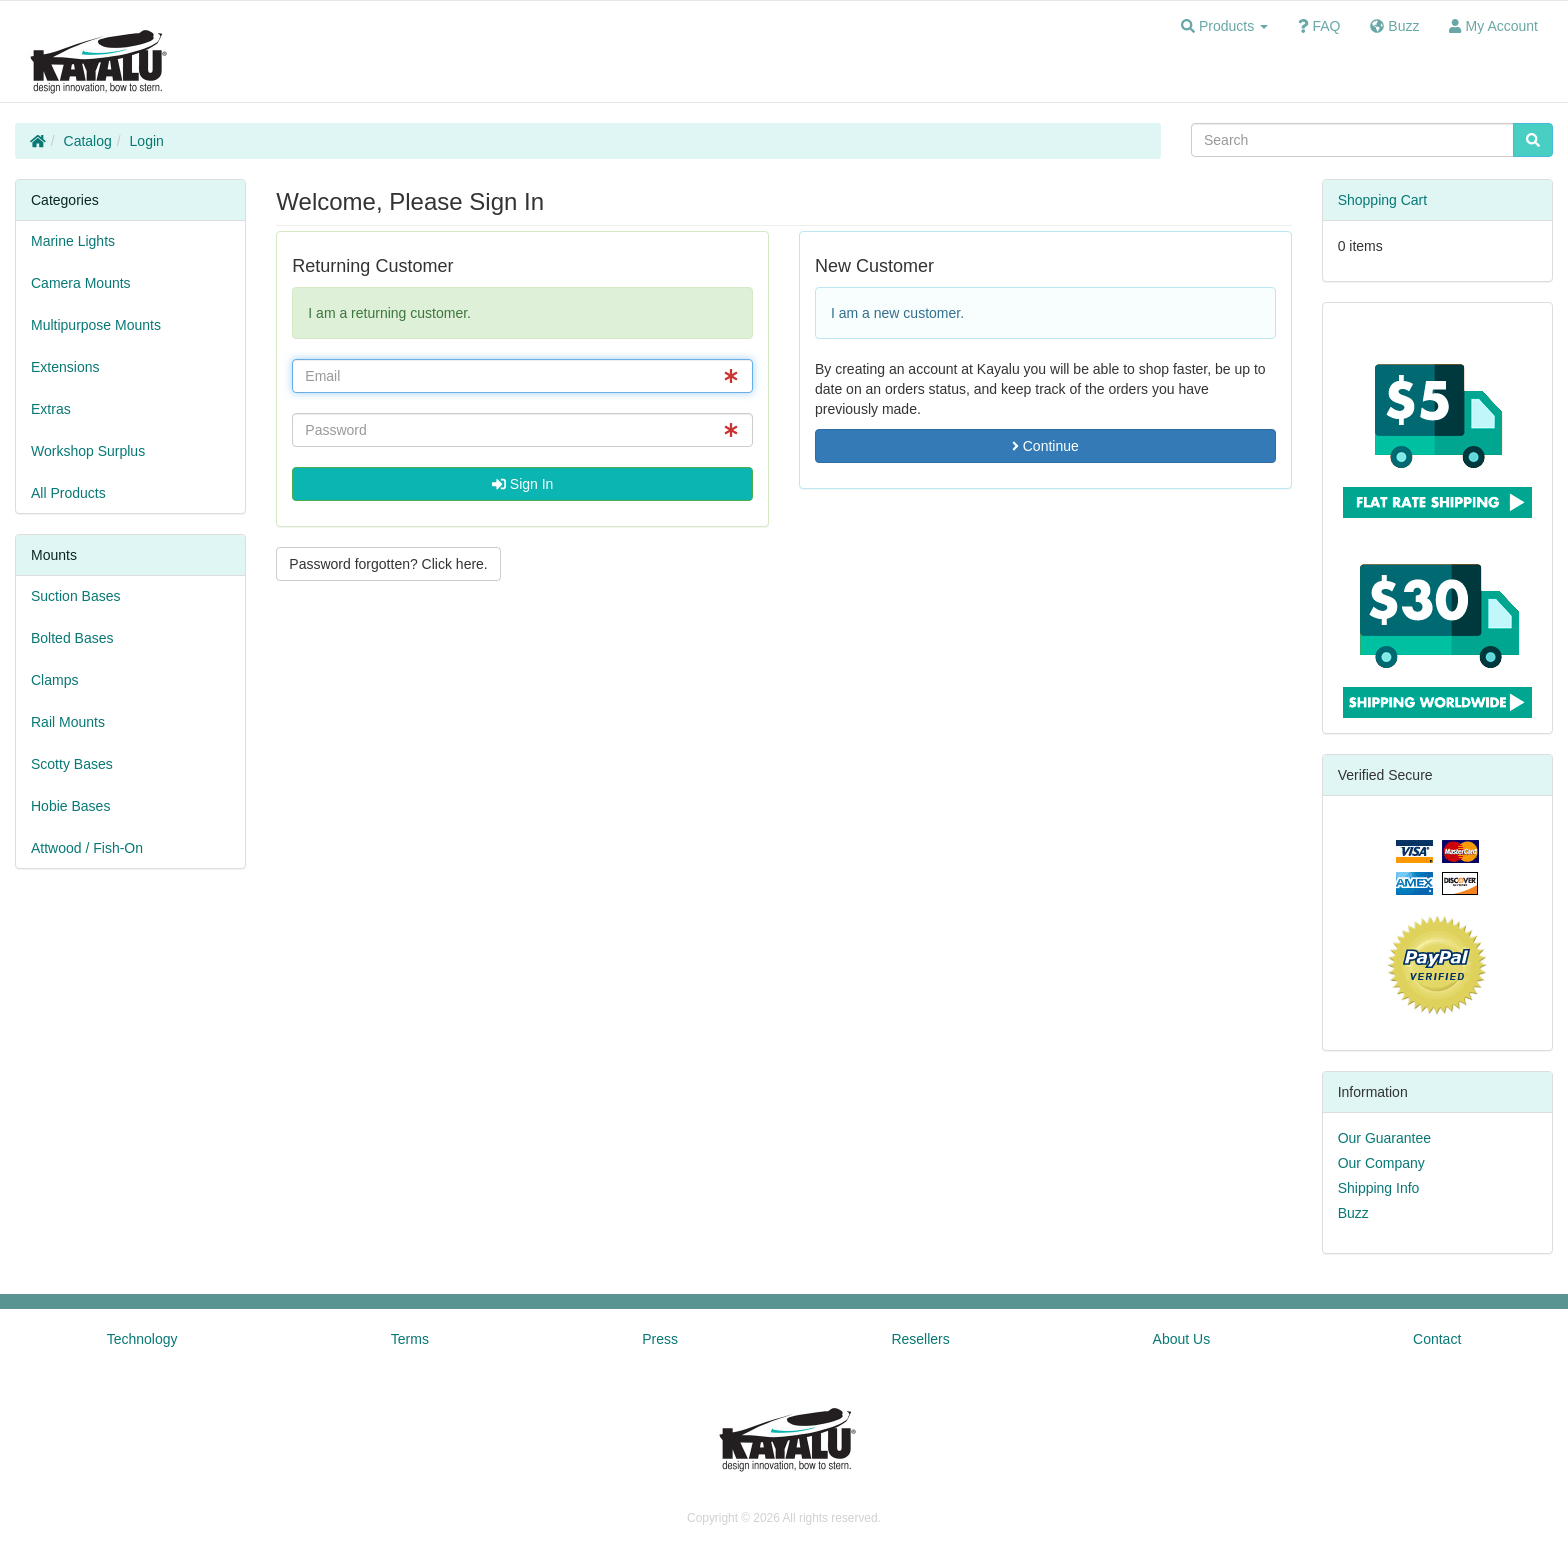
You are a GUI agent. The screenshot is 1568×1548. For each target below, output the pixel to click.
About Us (1182, 1339)
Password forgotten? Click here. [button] (388, 564)
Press (660, 1339)
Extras (51, 409)
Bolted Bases (72, 638)
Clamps (54, 680)
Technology (142, 1339)
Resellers (920, 1339)
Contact (1437, 1339)
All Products (68, 493)
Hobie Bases (70, 806)
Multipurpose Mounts (96, 325)
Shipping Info (1379, 1188)
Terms (410, 1339)
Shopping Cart (1383, 200)
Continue (1045, 446)
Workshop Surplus (88, 451)
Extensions (65, 367)
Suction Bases (76, 596)
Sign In (522, 484)
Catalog (88, 141)
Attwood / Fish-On (87, 848)
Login (147, 141)
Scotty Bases (72, 764)
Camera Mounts (81, 283)
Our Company (1381, 1163)
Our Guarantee (1384, 1138)
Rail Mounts (68, 722)
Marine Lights (73, 241)
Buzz (1353, 1213)
